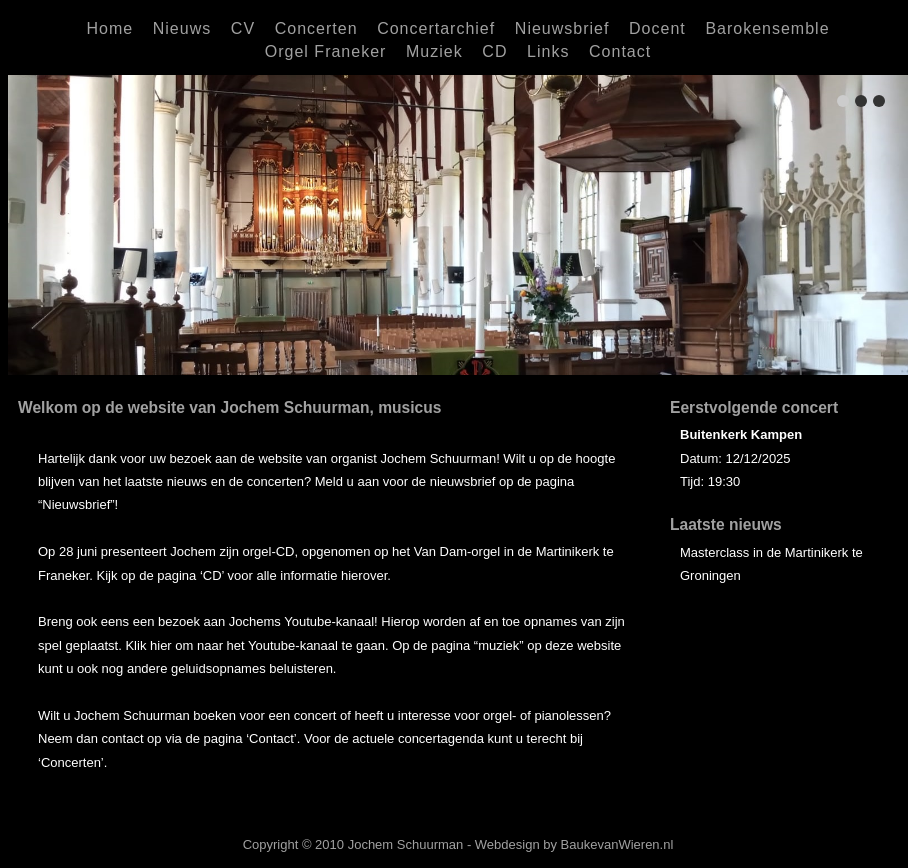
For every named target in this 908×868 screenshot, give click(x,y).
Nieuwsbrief (562, 28)
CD (494, 51)
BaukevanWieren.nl (617, 844)
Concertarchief (436, 28)
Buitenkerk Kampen (741, 434)
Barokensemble (767, 28)
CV (243, 28)
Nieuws (182, 28)
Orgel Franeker (326, 51)
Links (548, 51)
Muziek (434, 51)
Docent (657, 28)
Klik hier (148, 645)
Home (109, 28)
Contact (620, 51)
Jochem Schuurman (406, 844)
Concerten (316, 28)
